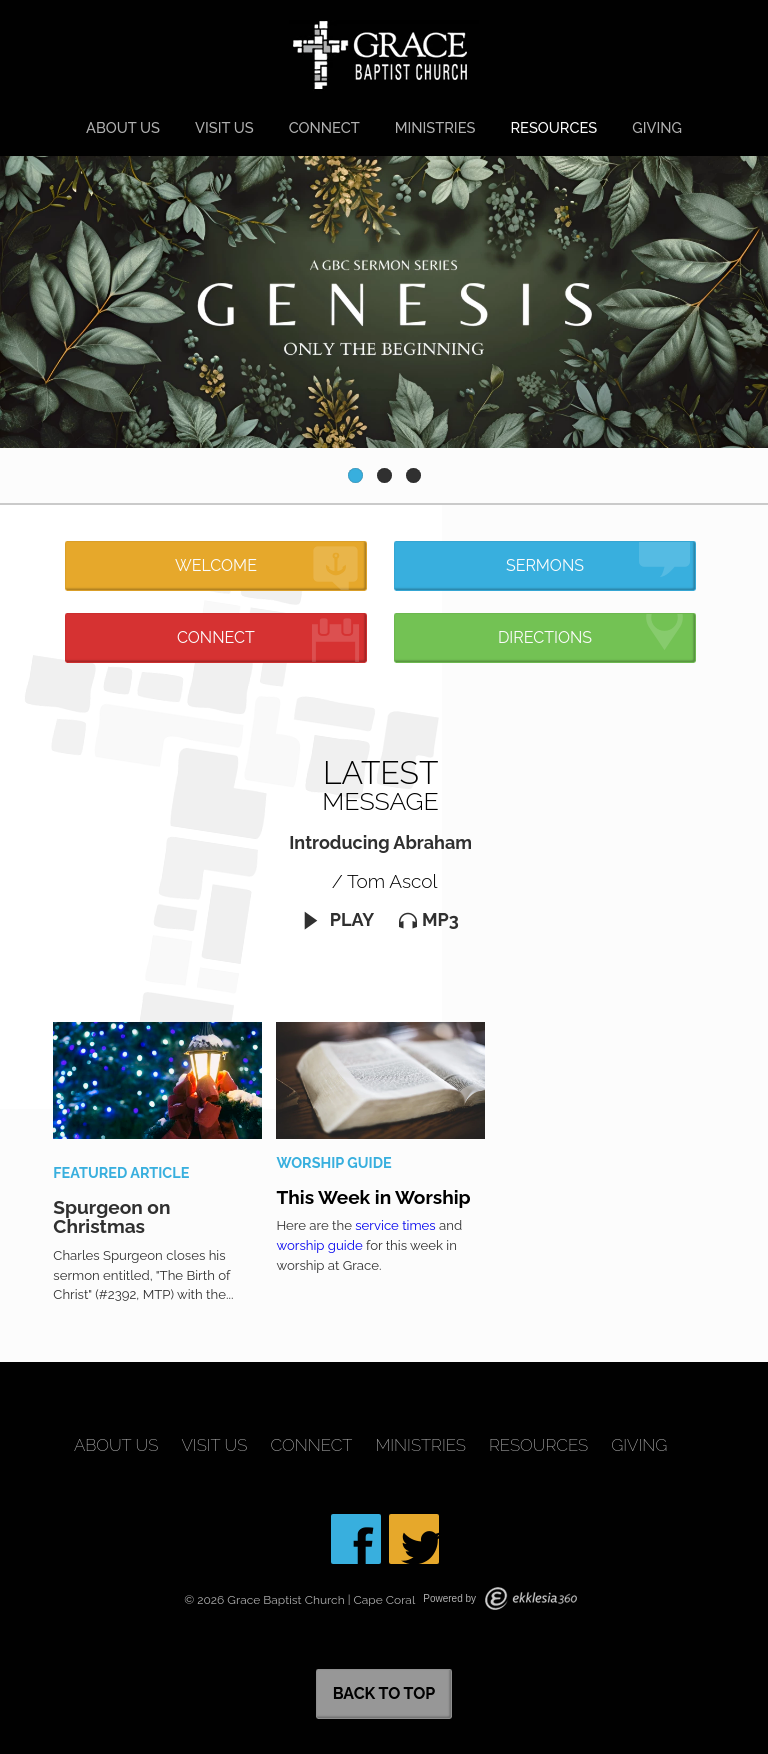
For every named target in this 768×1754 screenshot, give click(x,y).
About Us (123, 127)
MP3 (429, 919)
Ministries (435, 127)
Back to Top (384, 1693)
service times (395, 1225)
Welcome (268, 568)
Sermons (598, 560)
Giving (657, 127)
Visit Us (224, 127)
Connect (324, 127)
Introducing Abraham (380, 842)
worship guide (319, 1245)
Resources (553, 127)
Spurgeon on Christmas (111, 1216)
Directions (594, 632)
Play (338, 919)
